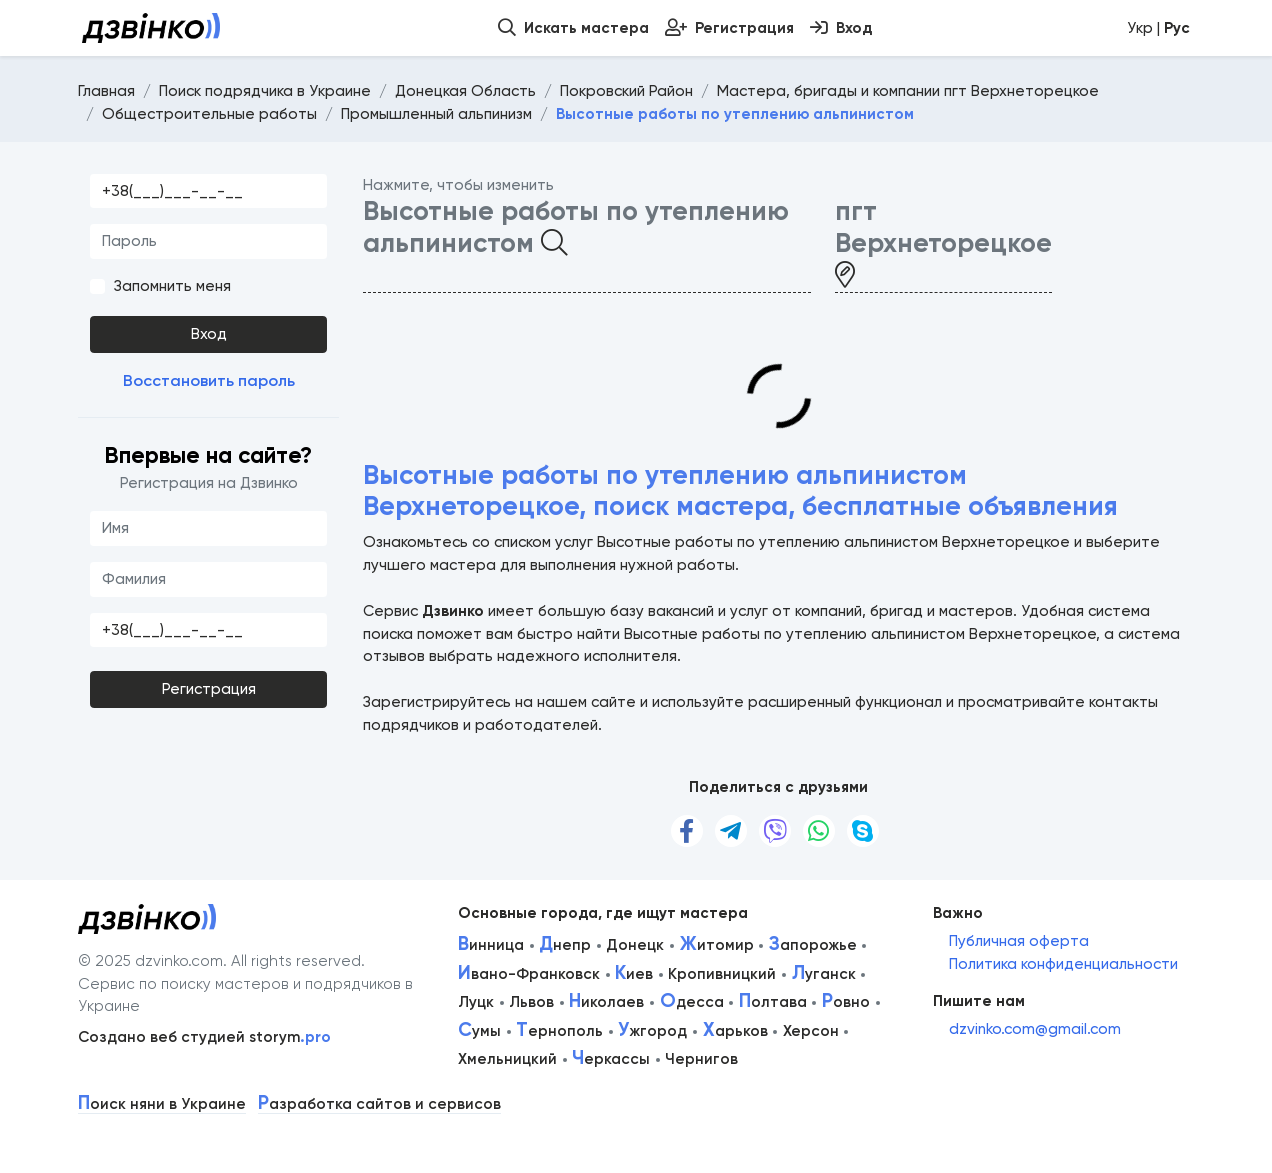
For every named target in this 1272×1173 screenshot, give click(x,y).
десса (692, 1002)
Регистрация (209, 689)
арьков (735, 1031)
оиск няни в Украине (162, 1104)
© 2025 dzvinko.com (150, 961)
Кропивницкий (722, 974)
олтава (773, 1002)
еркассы (611, 1059)
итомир (717, 945)
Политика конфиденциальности (1063, 964)
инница (491, 945)
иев (634, 974)
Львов (531, 1002)
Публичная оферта (1019, 941)
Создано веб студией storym (204, 1037)
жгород (652, 1031)
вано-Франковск (529, 974)
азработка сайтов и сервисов (379, 1104)
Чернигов (701, 1059)
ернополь (559, 1031)
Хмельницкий (507, 1059)
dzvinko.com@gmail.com (1035, 1029)
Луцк (476, 1002)
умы (479, 1031)
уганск (824, 974)
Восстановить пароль (209, 380)
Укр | (1158, 28)
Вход (209, 334)
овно (846, 1002)
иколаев (606, 1002)
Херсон (811, 1031)
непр (565, 945)
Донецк (635, 945)
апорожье (813, 945)
